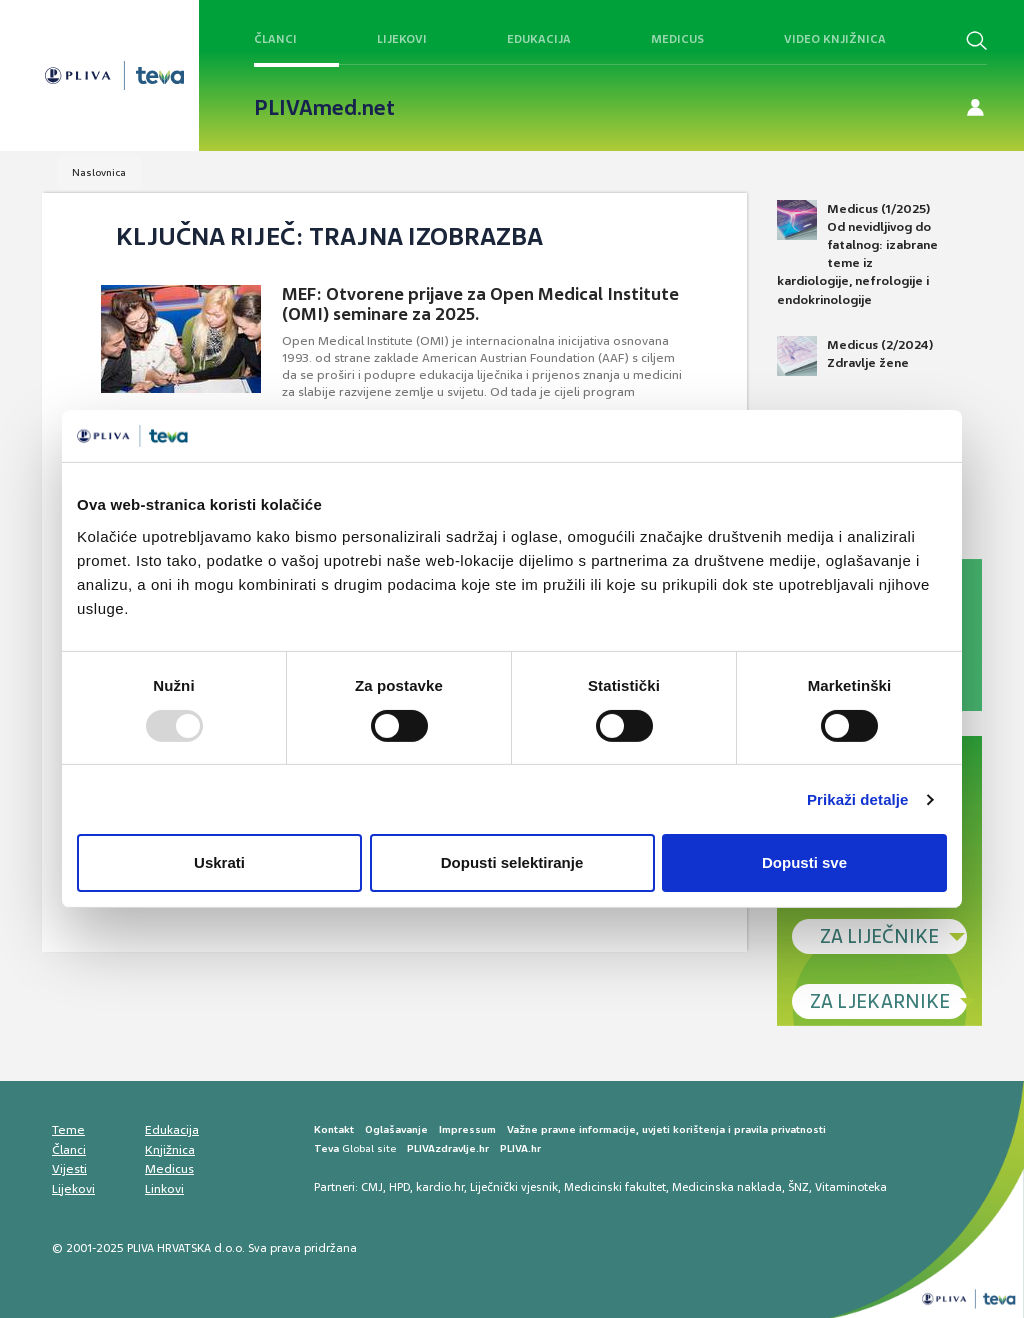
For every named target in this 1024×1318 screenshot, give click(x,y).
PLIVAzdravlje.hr (448, 1148)
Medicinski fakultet (615, 1187)
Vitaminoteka (851, 1187)
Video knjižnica (835, 39)
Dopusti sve (804, 862)
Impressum (467, 1129)
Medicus (677, 39)
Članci (275, 39)
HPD (399, 1187)
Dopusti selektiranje (512, 862)
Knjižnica (170, 1150)
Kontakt (334, 1129)
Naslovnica (99, 172)
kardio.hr (440, 1187)
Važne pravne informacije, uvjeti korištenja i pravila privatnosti (666, 1129)
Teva (326, 1148)
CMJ (372, 1187)
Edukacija (539, 39)
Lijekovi (402, 39)
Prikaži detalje (858, 799)
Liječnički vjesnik (514, 1187)
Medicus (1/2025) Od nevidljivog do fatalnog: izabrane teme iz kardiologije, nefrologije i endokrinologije (857, 254)
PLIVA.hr (520, 1148)
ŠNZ (798, 1187)
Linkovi (164, 1189)
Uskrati (219, 862)
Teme (68, 1130)
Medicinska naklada (727, 1187)
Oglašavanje (396, 1129)
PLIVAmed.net (324, 108)
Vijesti (69, 1169)
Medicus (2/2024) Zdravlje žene (855, 356)
